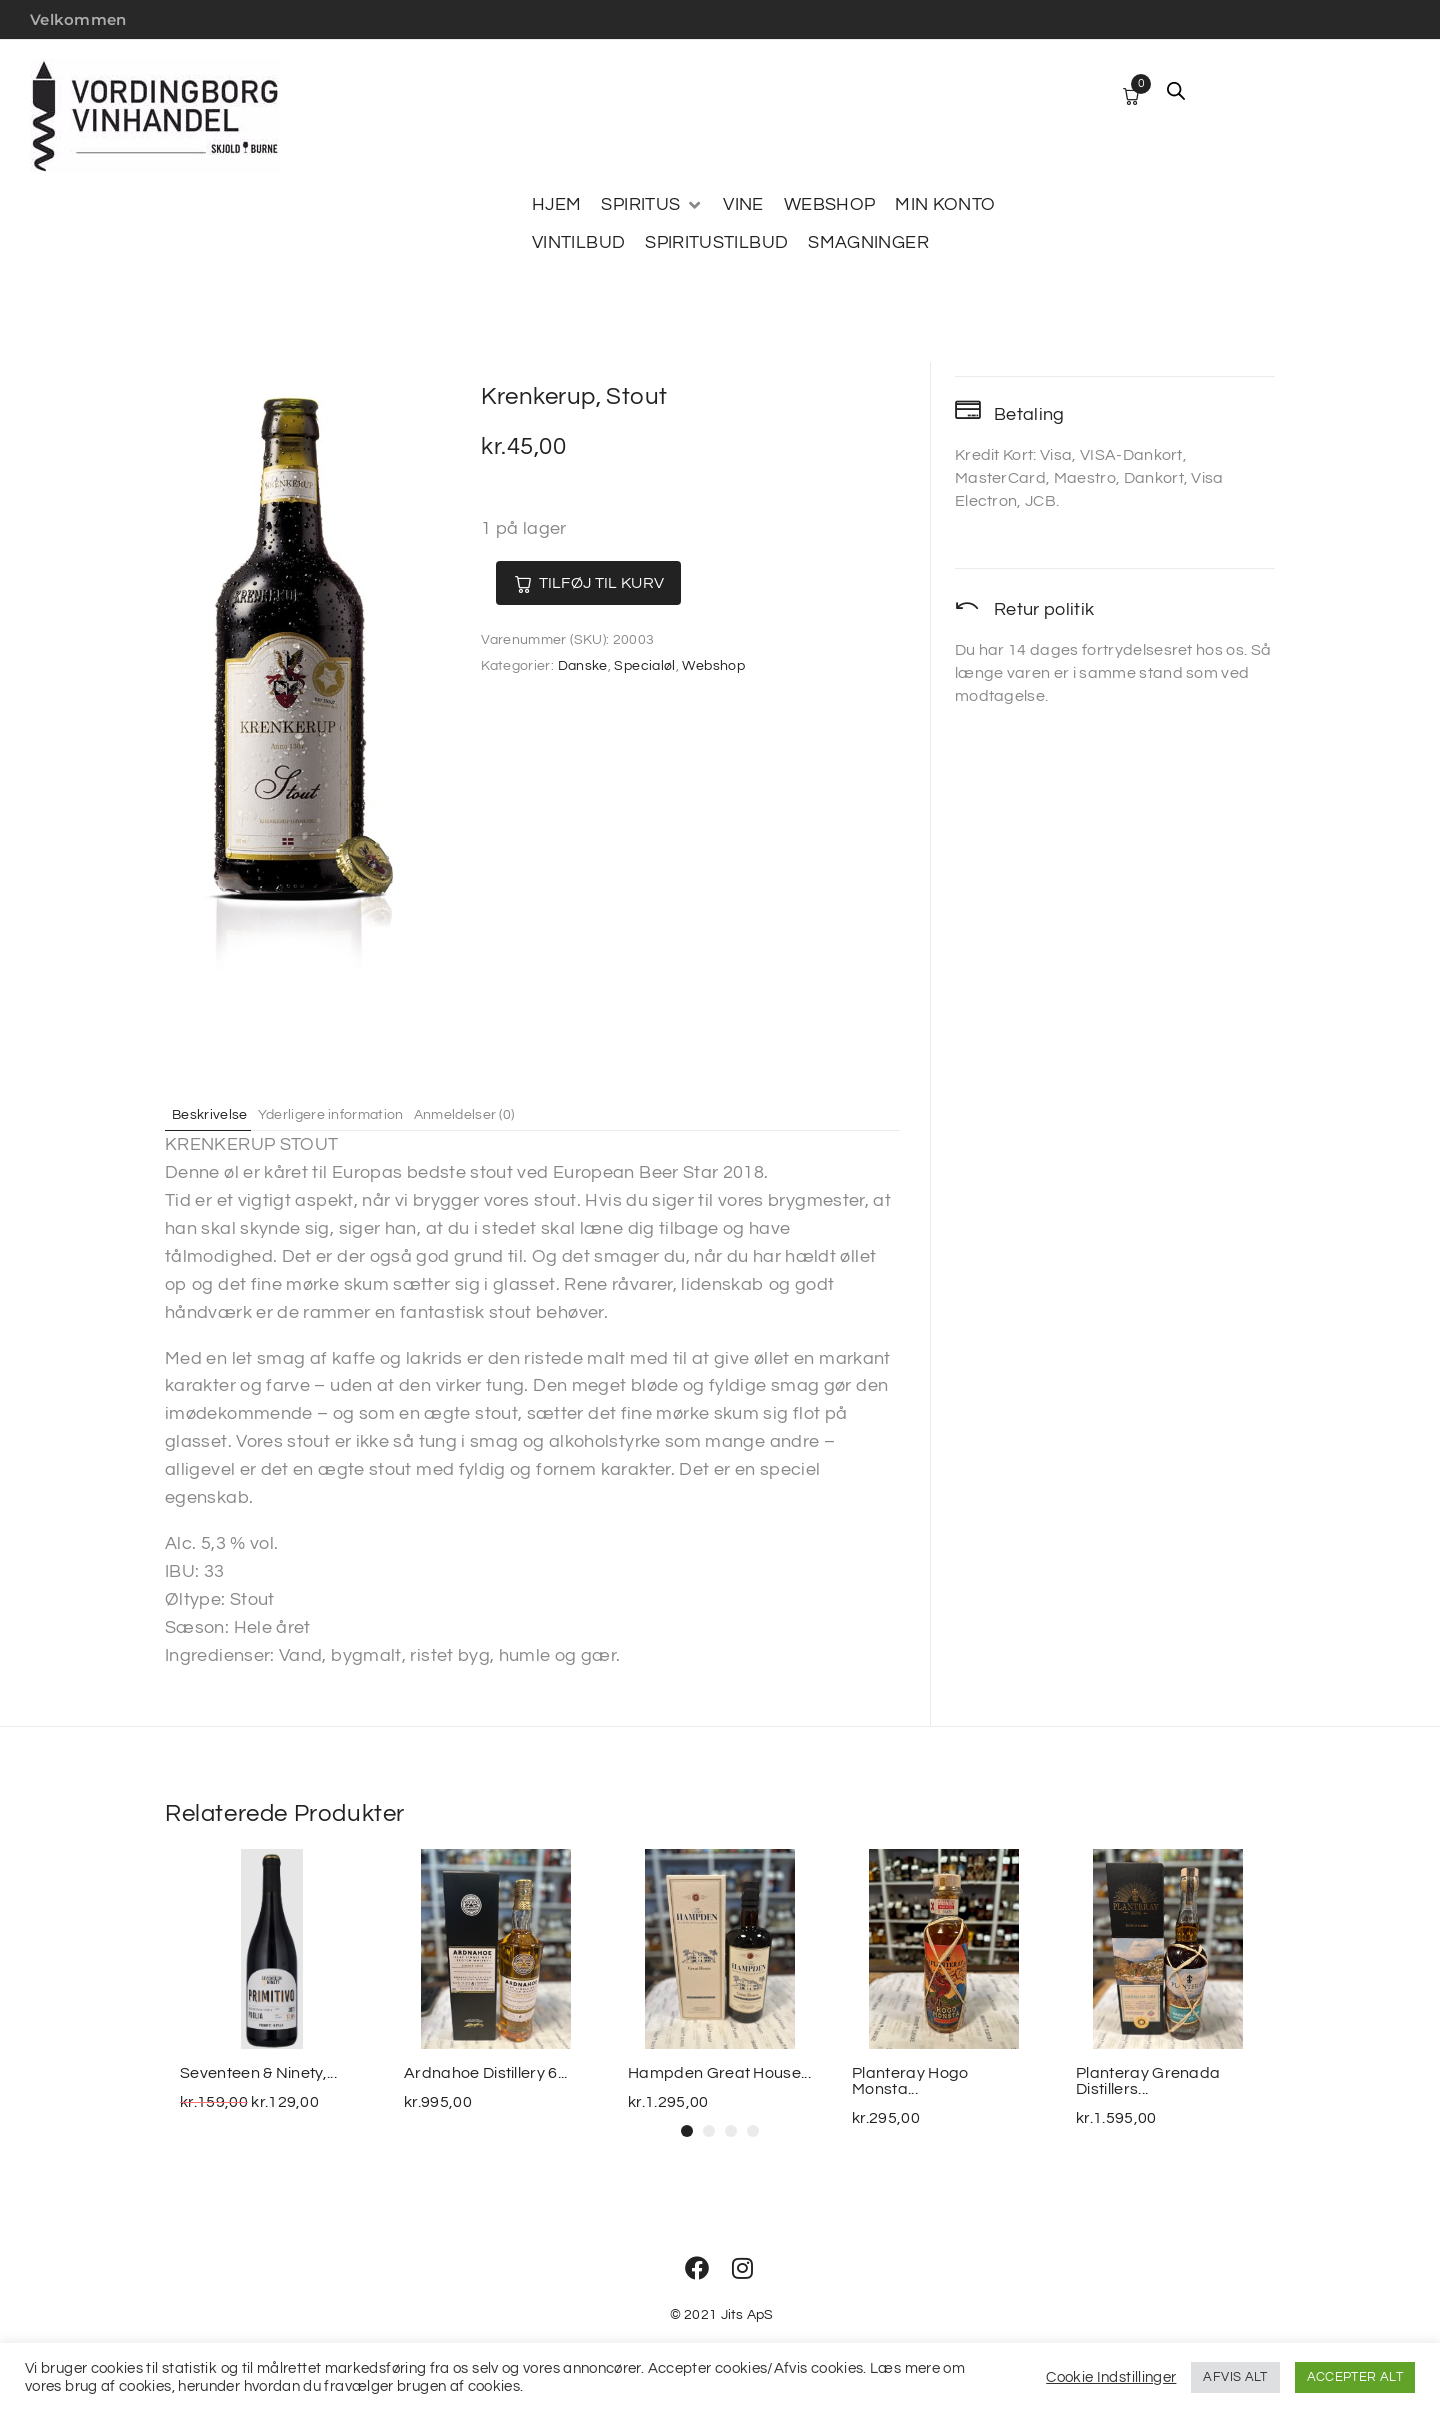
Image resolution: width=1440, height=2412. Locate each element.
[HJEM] (556, 205)
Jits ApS (747, 2315)
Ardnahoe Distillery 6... (486, 2073)
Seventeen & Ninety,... (258, 2073)
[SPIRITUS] (652, 205)
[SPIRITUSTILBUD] (716, 243)
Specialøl (644, 666)
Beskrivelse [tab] (218, 1114)
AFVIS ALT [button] (1235, 2377)
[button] (687, 2131)
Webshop (713, 666)
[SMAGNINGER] (868, 243)
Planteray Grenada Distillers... (1148, 2081)
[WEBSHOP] (830, 205)
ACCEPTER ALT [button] (1355, 2377)
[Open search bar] (1176, 91)
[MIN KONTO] (945, 205)
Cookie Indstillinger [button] (1111, 2377)
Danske (583, 666)
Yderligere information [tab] (354, 1114)
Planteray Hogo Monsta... (910, 2081)
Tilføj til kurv (622, 583)
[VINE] (743, 205)
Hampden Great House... (719, 2073)
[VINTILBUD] (578, 243)
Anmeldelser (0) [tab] (505, 1114)
